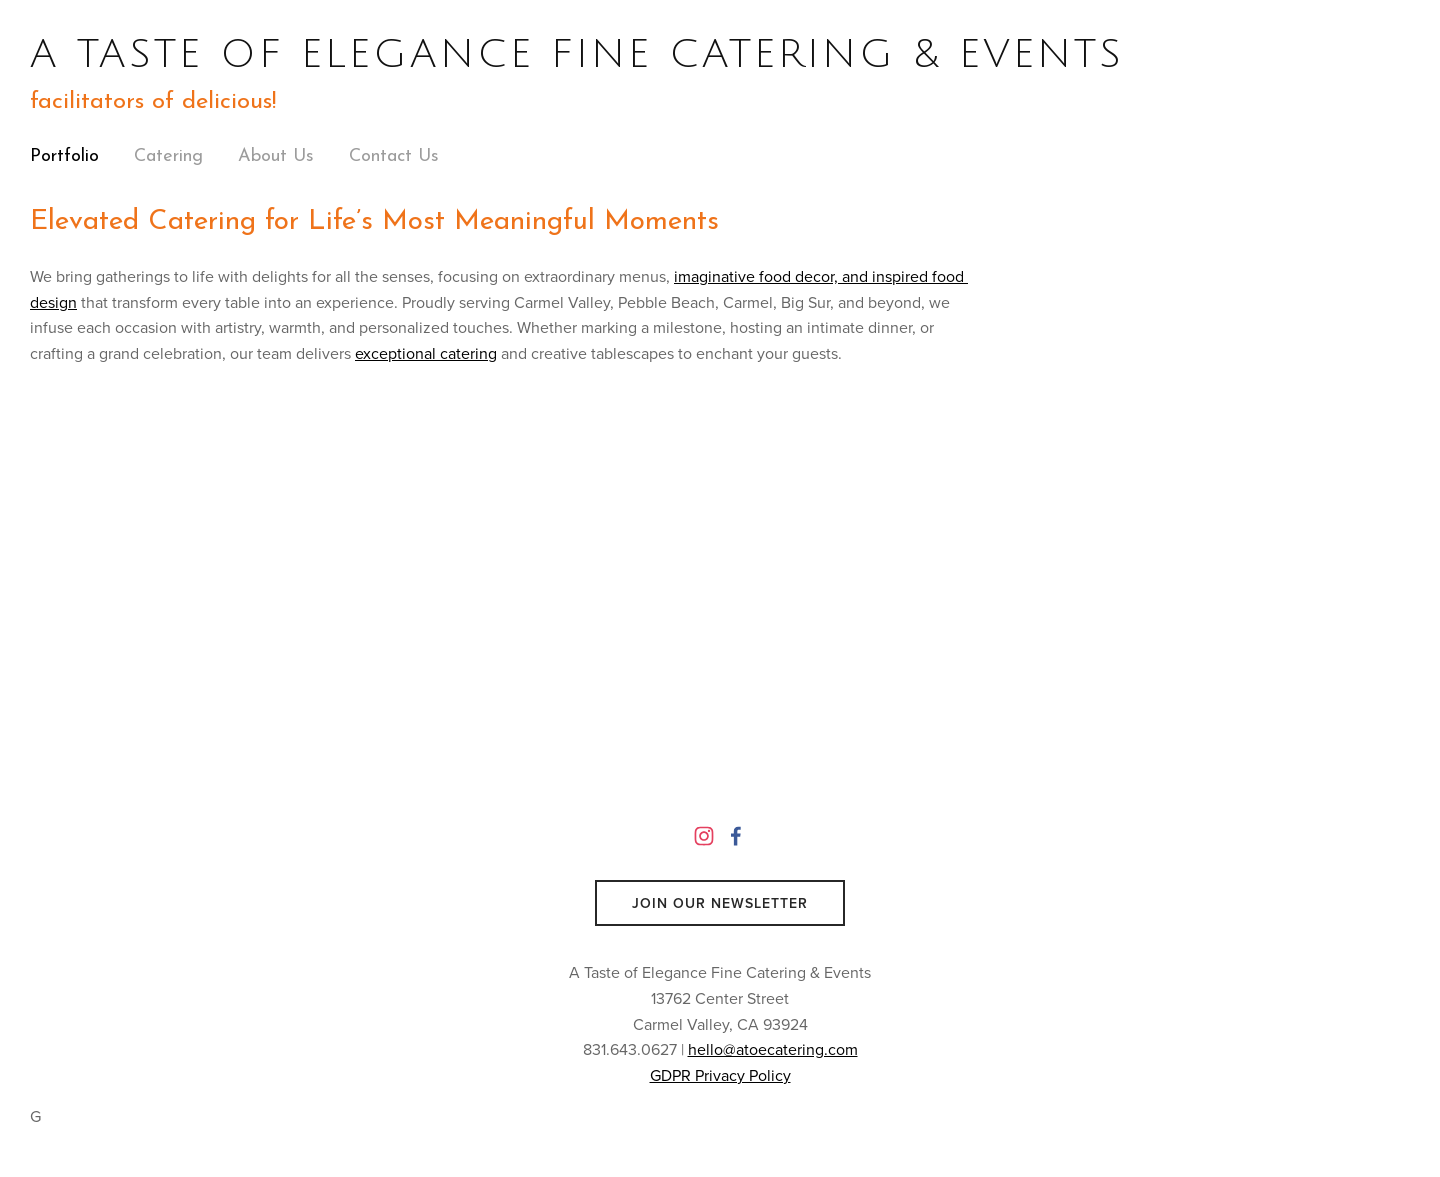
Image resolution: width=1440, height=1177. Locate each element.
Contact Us (394, 156)
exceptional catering (426, 353)
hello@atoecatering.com (773, 1049)
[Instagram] (704, 836)
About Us (276, 156)
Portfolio (64, 156)
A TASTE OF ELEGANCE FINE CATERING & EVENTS (577, 54)
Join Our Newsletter (720, 903)
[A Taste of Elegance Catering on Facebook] (736, 836)
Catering (168, 156)
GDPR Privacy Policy (720, 1075)
